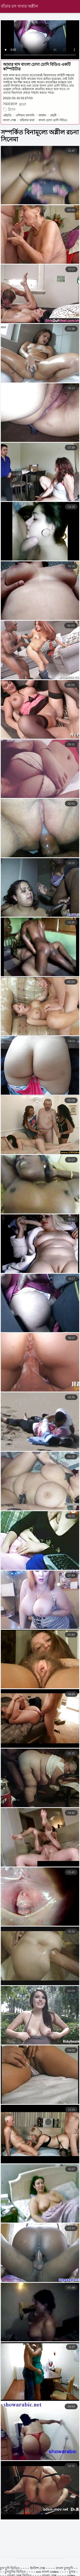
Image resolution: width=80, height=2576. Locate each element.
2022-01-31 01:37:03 (18, 98)
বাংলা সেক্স (9, 120)
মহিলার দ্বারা (27, 120)
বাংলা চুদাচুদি (64, 2568)
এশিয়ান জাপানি (25, 115)
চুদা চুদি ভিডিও (10, 2568)
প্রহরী (53, 115)
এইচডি (7, 115)
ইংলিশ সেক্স (37, 2568)
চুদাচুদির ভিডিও (15, 2572)
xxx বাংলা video (47, 2572)
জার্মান (42, 115)
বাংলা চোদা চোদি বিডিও (52, 120)
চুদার (72, 2572)
